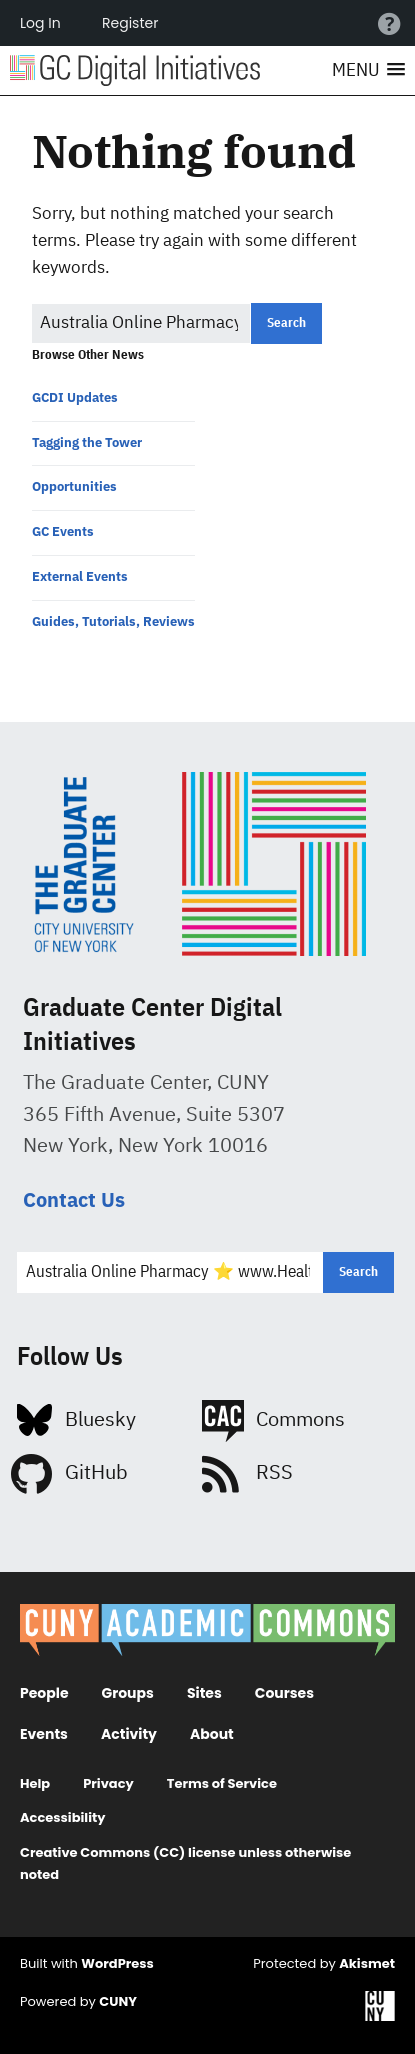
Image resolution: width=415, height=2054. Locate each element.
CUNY (118, 2001)
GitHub (96, 1473)
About (212, 1734)
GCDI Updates (75, 397)
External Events (80, 576)
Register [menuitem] (130, 23)
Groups (128, 1693)
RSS (274, 1473)
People (44, 1693)
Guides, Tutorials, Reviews (113, 621)
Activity (129, 1734)
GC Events (63, 531)
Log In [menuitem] (40, 23)
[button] (368, 71)
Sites (204, 1693)
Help (35, 1783)
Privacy (108, 1783)
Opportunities (74, 486)
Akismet (367, 1963)
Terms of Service (222, 1783)
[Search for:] (141, 323)
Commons (300, 1420)
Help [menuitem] (389, 23)
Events (44, 1734)
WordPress (117, 1963)
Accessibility (63, 1817)
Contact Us (74, 1199)
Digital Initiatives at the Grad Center (135, 70)
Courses (284, 1693)
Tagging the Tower (87, 442)
